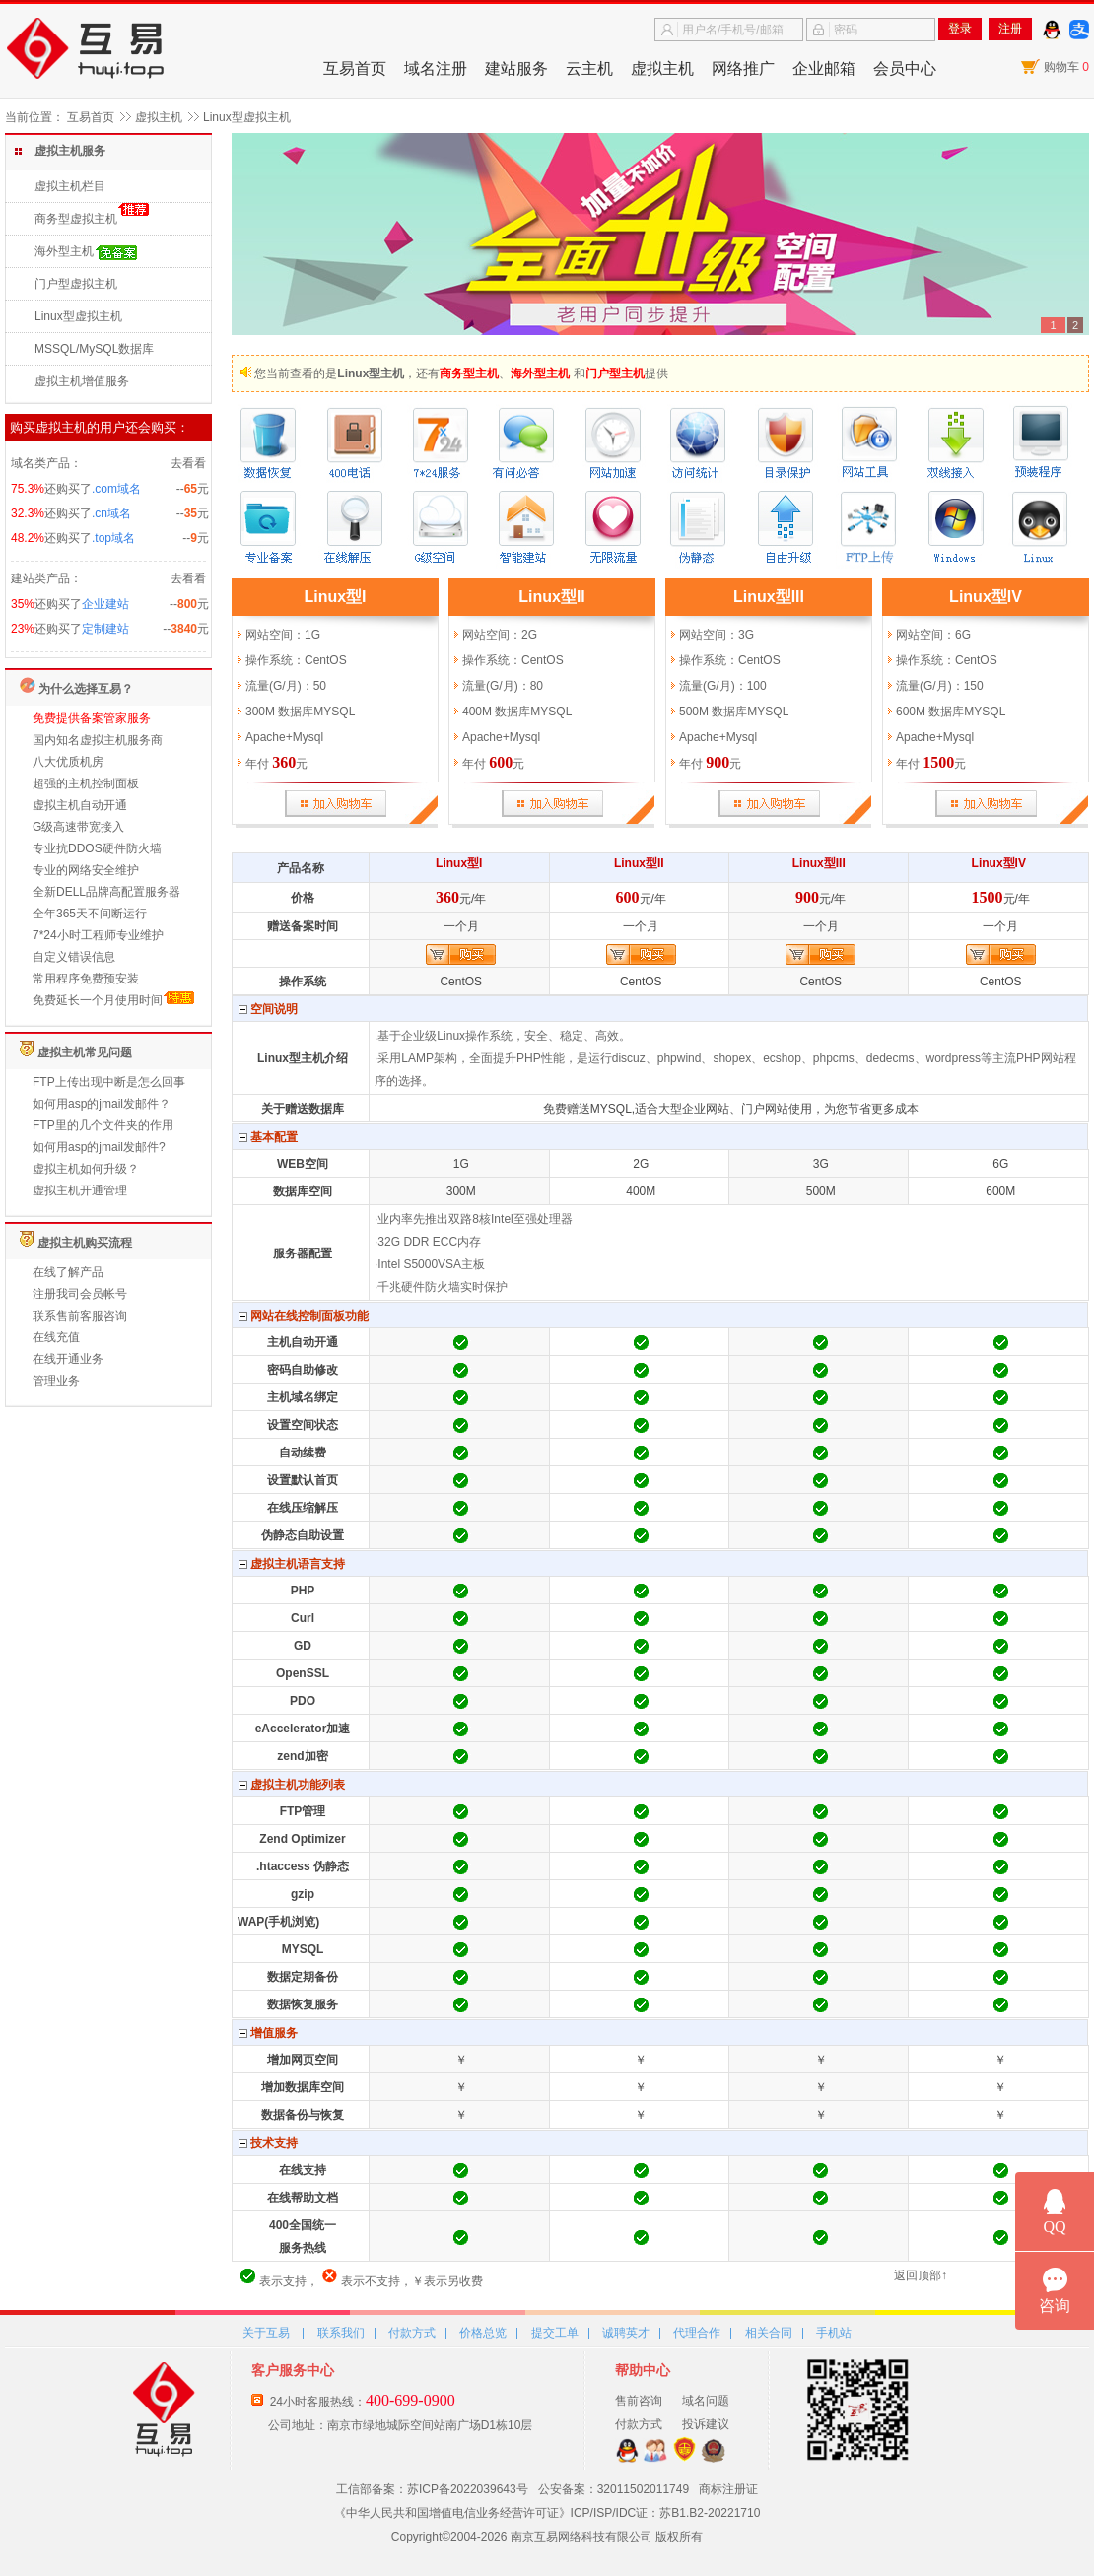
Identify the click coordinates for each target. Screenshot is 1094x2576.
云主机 (589, 68)
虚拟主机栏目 (69, 186)
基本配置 (268, 1137)
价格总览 (483, 2332)
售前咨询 (638, 2400)
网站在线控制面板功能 (304, 1316)
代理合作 (696, 2332)
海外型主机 (64, 251)
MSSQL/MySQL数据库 (94, 349)
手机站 (834, 2332)
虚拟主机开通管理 (80, 1190)
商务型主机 (469, 373)
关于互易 (266, 2332)
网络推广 (743, 68)
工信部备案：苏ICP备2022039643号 (432, 2489)
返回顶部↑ (920, 2275)
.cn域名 (111, 513)
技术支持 (268, 2144)
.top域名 (113, 538)
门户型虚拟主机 (75, 284)
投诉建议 (705, 2424)
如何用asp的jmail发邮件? (99, 1147)
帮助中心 (642, 2370)
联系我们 (341, 2332)
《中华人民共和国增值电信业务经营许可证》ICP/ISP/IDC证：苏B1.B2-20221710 (547, 2513)
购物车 (1066, 67)
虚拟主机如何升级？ (86, 1169)
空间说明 (268, 1009)
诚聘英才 (626, 2332)
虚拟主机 (662, 68)
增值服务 (268, 2033)
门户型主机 (615, 373)
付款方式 (412, 2332)
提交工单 (555, 2332)
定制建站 (105, 629)
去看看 (188, 463)
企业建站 (105, 604)
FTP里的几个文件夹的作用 (103, 1125)
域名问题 (705, 2400)
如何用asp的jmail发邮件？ (102, 1104)
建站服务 (516, 68)
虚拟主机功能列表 (292, 1785)
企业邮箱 (823, 68)
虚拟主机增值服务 (81, 381)
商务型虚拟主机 (75, 219)
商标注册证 (728, 2489)
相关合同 (768, 2332)
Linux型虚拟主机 (78, 316)
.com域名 (116, 489)
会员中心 (904, 68)
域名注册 (435, 68)
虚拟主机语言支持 (292, 1564)
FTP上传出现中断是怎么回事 (109, 1082)
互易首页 (354, 68)
